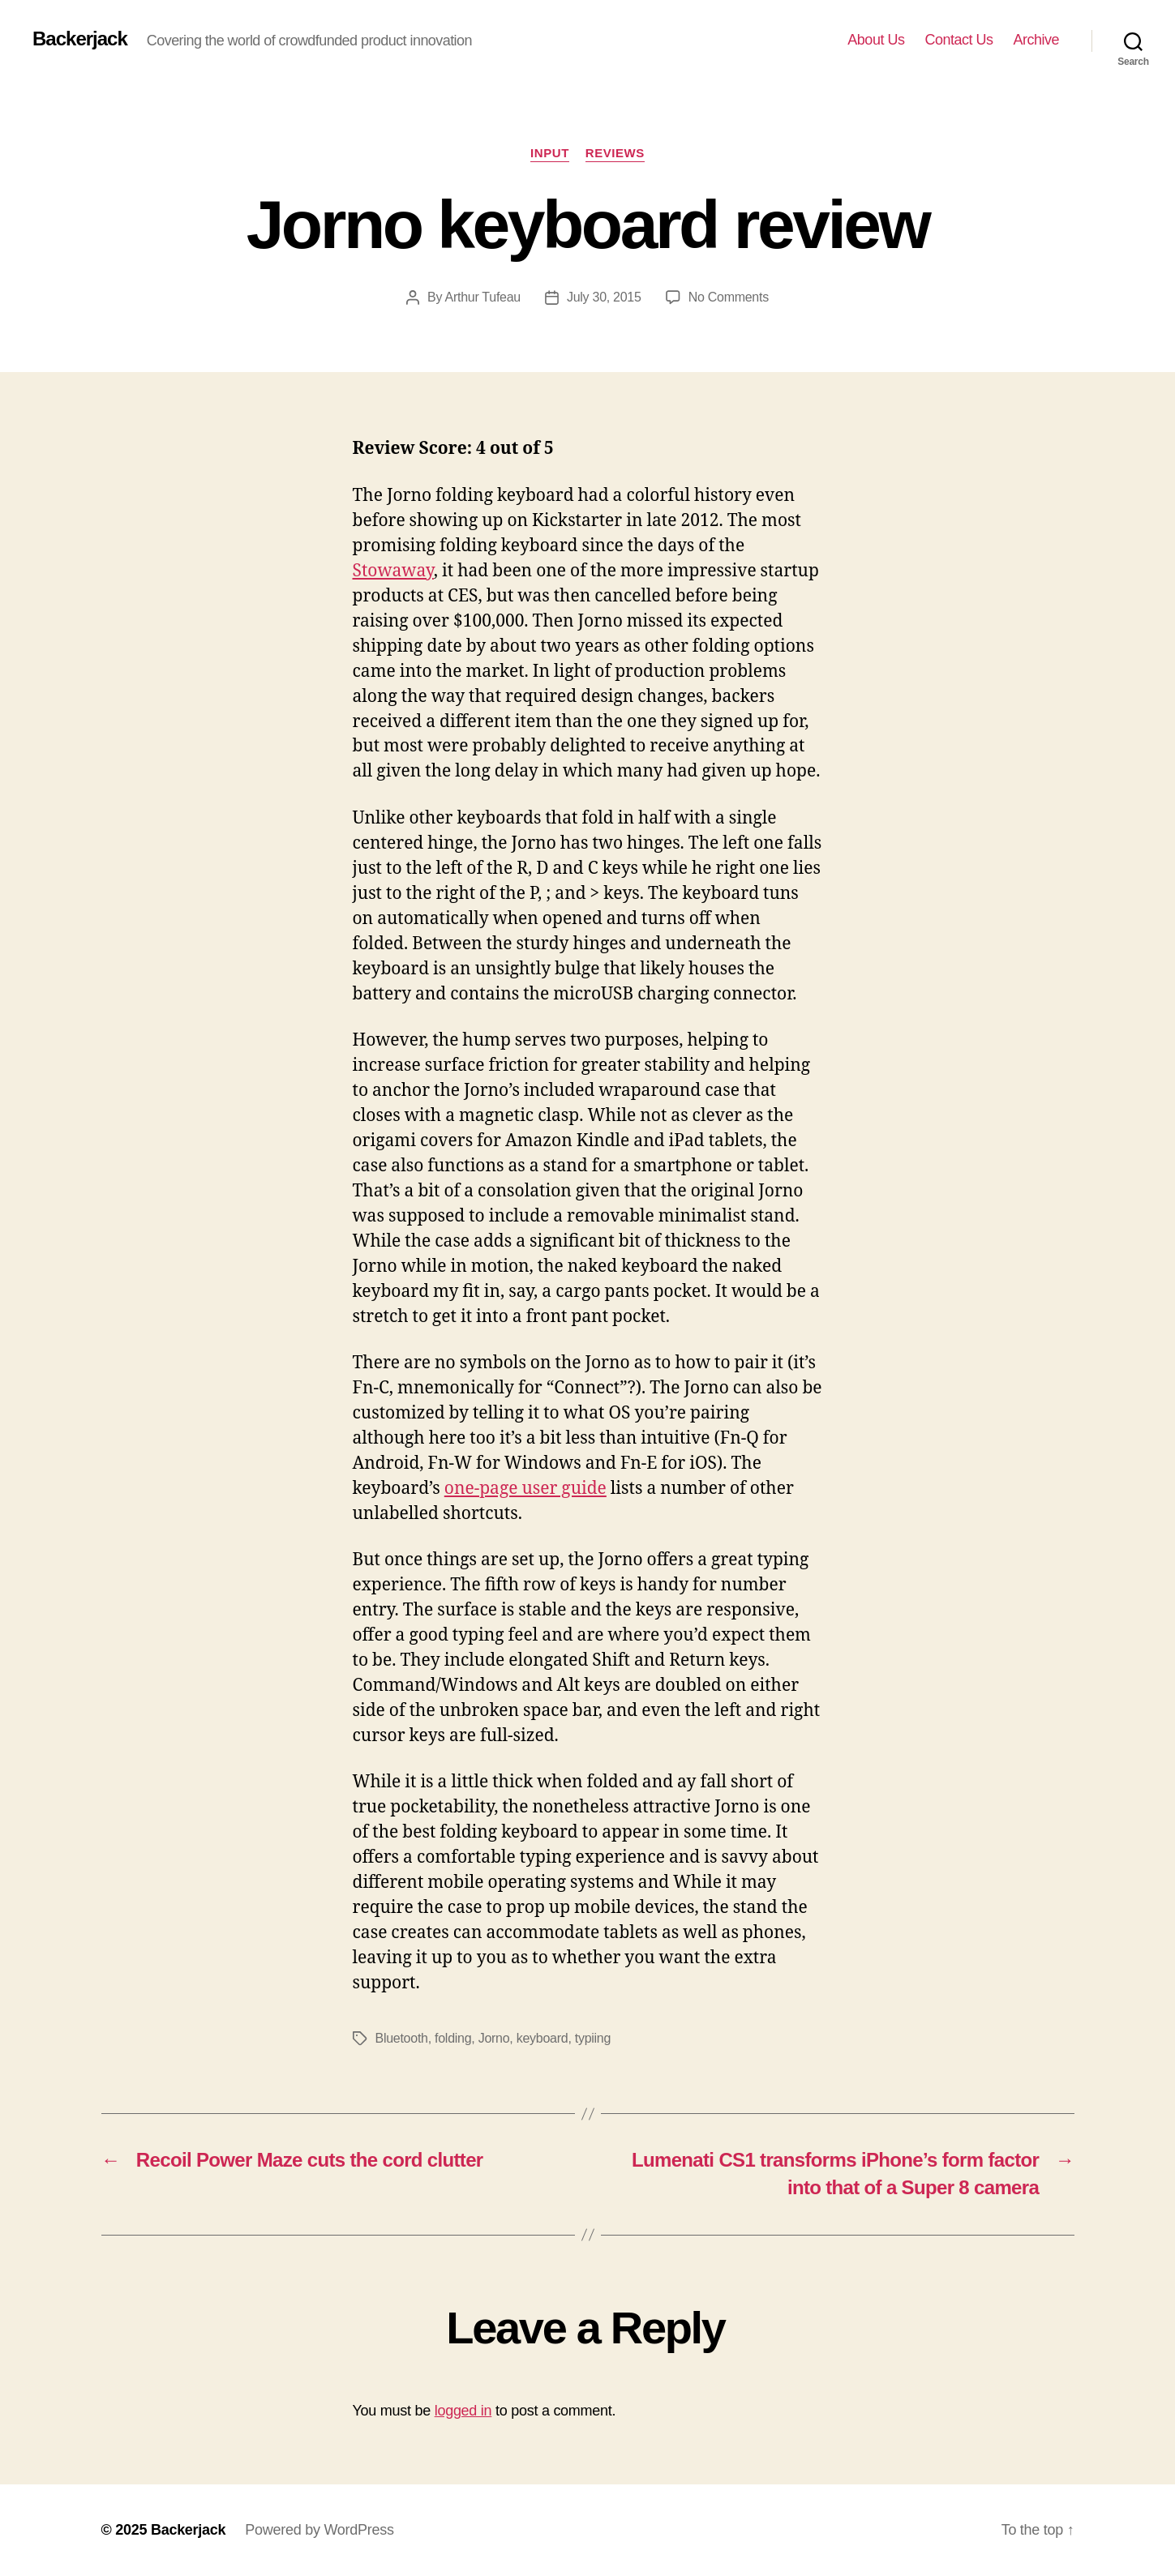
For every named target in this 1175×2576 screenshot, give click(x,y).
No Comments (728, 297)
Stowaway (393, 571)
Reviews (615, 153)
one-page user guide (525, 1489)
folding (453, 2038)
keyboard (542, 2038)
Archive (1036, 40)
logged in (463, 2411)
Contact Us (958, 40)
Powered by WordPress (319, 2530)
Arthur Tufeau (483, 297)
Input (549, 153)
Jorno (494, 2038)
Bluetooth (401, 2038)
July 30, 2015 (604, 297)
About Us (875, 40)
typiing (593, 2038)
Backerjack (79, 39)
